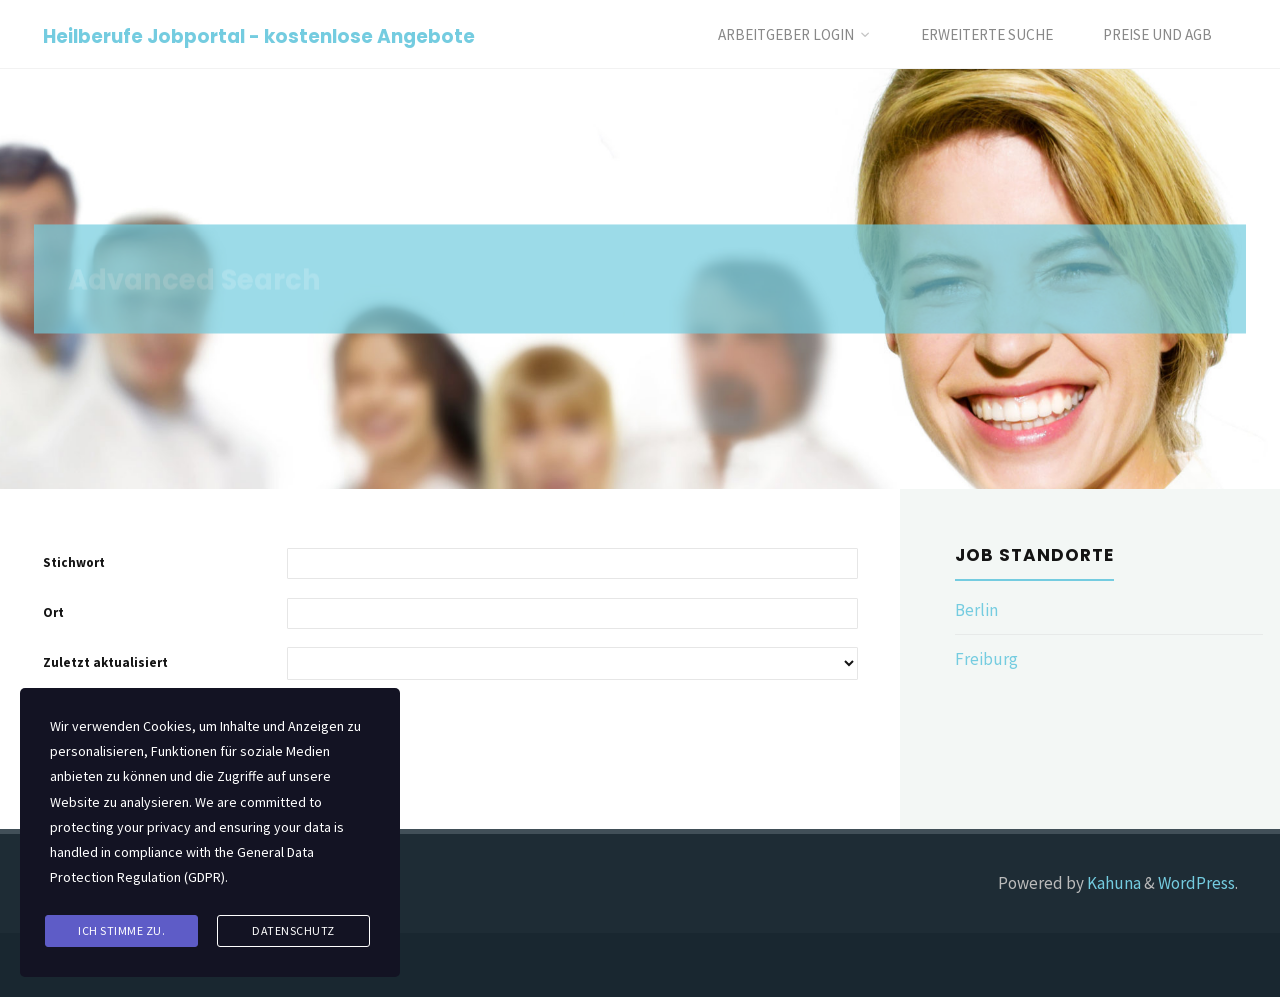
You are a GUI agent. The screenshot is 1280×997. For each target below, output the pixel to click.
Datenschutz (293, 930)
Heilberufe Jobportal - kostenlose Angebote (259, 35)
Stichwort (74, 562)
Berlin (976, 610)
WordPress (1196, 883)
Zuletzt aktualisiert (105, 662)
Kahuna (1112, 883)
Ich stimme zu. (121, 930)
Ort (53, 612)
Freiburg (986, 659)
